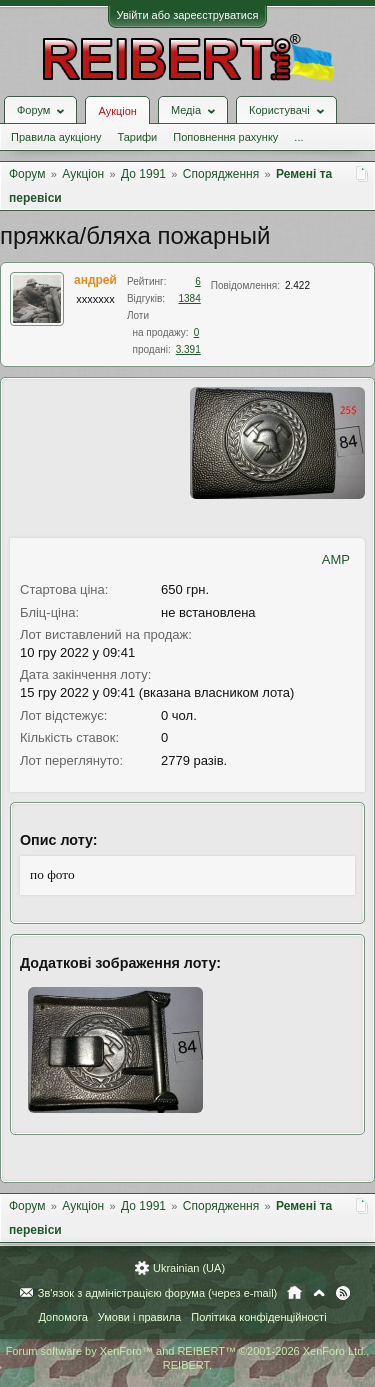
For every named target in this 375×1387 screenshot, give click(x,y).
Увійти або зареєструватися (188, 15)
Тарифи (137, 137)
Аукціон (117, 111)
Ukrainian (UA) (189, 1268)
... (298, 137)
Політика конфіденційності (258, 1317)
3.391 (188, 349)
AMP (336, 559)
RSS (343, 1293)
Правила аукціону (56, 137)
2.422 (297, 285)
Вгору (319, 1293)
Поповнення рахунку (225, 137)
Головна (294, 1293)
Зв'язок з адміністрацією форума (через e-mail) (158, 1293)
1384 (190, 298)
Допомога (62, 1317)
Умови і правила (139, 1317)
